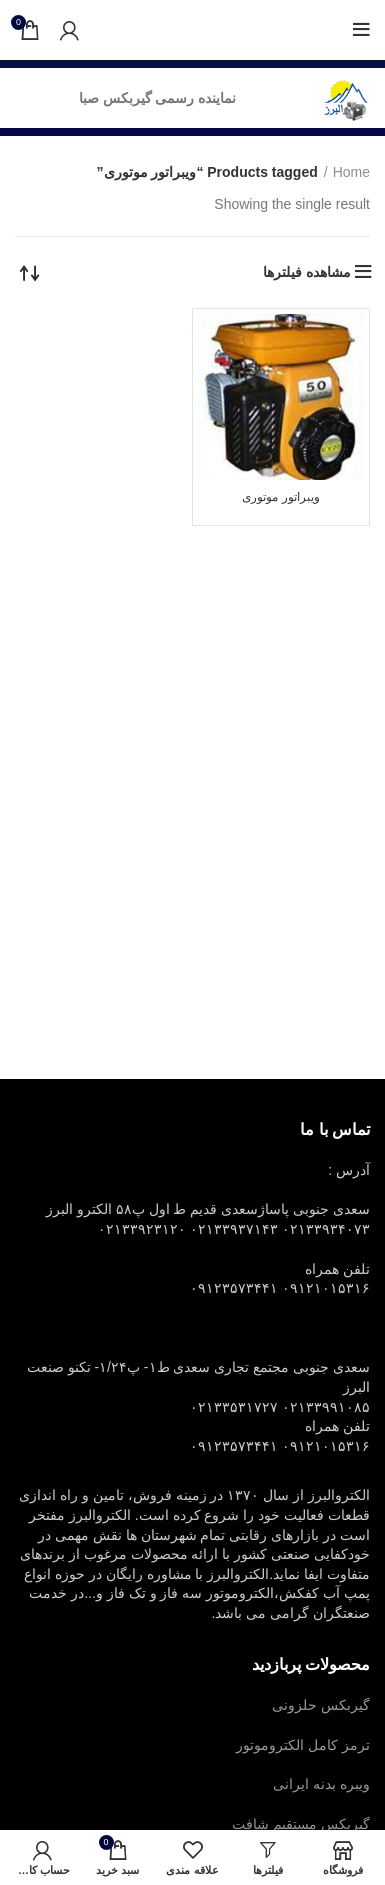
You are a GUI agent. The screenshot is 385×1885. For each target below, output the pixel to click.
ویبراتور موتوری (280, 497)
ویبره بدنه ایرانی (321, 1784)
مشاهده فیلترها (307, 272)
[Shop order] (30, 272)
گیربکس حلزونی (321, 1705)
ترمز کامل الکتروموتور (303, 1745)
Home (351, 172)
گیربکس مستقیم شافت (301, 1824)
